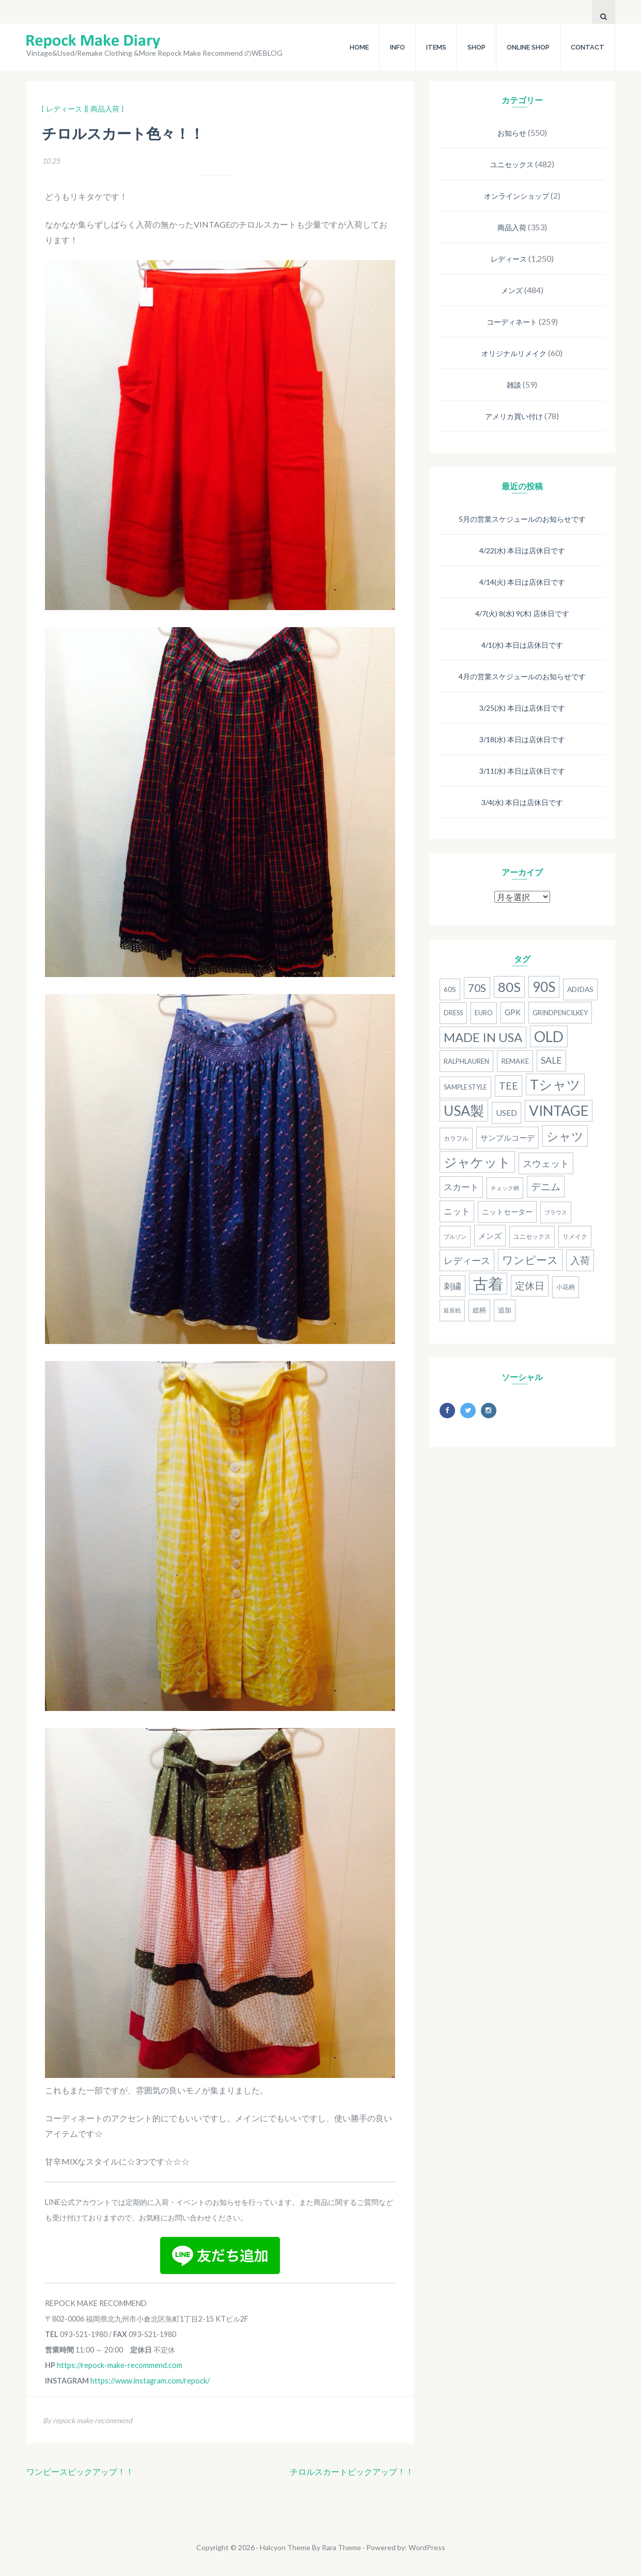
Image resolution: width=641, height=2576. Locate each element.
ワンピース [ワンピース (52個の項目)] (530, 1259)
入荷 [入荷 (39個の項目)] (580, 1260)
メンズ (512, 290)
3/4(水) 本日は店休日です (522, 802)
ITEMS (436, 47)
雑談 (514, 384)
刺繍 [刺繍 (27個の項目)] (452, 1286)
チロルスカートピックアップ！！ (352, 2471)
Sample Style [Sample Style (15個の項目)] (465, 1087)
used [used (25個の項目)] (506, 1112)
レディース (509, 258)
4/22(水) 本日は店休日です (522, 550)
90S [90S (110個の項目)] (544, 987)
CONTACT (587, 47)
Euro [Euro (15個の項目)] (484, 1013)
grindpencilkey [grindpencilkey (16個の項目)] (560, 1013)
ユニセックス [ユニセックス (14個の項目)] (532, 1236)
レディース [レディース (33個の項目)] (467, 1260)
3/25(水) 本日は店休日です (522, 707)
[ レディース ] (64, 109)
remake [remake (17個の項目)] (515, 1061)
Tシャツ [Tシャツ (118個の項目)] (555, 1084)
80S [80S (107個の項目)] (509, 987)
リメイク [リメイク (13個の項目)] (574, 1236)
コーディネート (512, 321)
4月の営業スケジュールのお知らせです (522, 676)
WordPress (427, 2547)
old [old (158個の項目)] (549, 1036)
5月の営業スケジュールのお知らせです (522, 519)
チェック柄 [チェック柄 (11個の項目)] (505, 1188)
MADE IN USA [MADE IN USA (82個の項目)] (483, 1037)
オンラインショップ (516, 195)
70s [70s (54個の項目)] (477, 987)
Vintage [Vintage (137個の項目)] (558, 1110)
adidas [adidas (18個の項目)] (580, 989)
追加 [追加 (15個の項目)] (504, 1310)
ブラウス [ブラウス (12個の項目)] (555, 1212)
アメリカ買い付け (514, 416)
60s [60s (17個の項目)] (450, 989)
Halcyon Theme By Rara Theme (310, 2547)
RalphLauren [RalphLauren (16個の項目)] (466, 1061)
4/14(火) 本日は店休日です (522, 582)
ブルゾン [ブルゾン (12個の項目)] (455, 1236)
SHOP (476, 47)
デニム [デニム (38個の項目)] (545, 1186)
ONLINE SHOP (528, 47)
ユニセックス (512, 164)
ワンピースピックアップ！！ (80, 2471)
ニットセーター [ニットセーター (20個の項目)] (507, 1211)
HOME (359, 47)
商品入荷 (511, 227)
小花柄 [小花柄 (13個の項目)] (565, 1287)
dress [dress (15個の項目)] (453, 1013)
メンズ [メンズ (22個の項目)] (490, 1235)
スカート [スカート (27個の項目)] (461, 1187)
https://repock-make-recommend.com (119, 2365)
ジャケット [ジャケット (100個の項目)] (477, 1162)
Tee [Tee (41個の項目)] (508, 1086)
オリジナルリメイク (513, 353)
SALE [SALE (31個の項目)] (551, 1060)
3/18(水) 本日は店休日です (522, 739)
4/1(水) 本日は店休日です (522, 645)
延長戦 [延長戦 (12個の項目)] (452, 1310)
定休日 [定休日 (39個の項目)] (529, 1285)
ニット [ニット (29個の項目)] (457, 1211)
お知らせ (511, 133)
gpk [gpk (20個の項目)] (513, 1012)
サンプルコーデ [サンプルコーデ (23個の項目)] (507, 1137)
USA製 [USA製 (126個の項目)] (464, 1110)
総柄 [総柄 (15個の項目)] (479, 1310)
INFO (397, 47)
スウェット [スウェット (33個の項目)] (546, 1163)
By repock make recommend (87, 2420)
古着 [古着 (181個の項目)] (488, 1283)
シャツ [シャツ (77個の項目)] (565, 1136)
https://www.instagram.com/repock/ (150, 2380)
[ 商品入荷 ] (104, 109)
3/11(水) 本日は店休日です (522, 770)
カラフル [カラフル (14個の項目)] (456, 1138)
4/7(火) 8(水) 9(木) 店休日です (522, 613)
